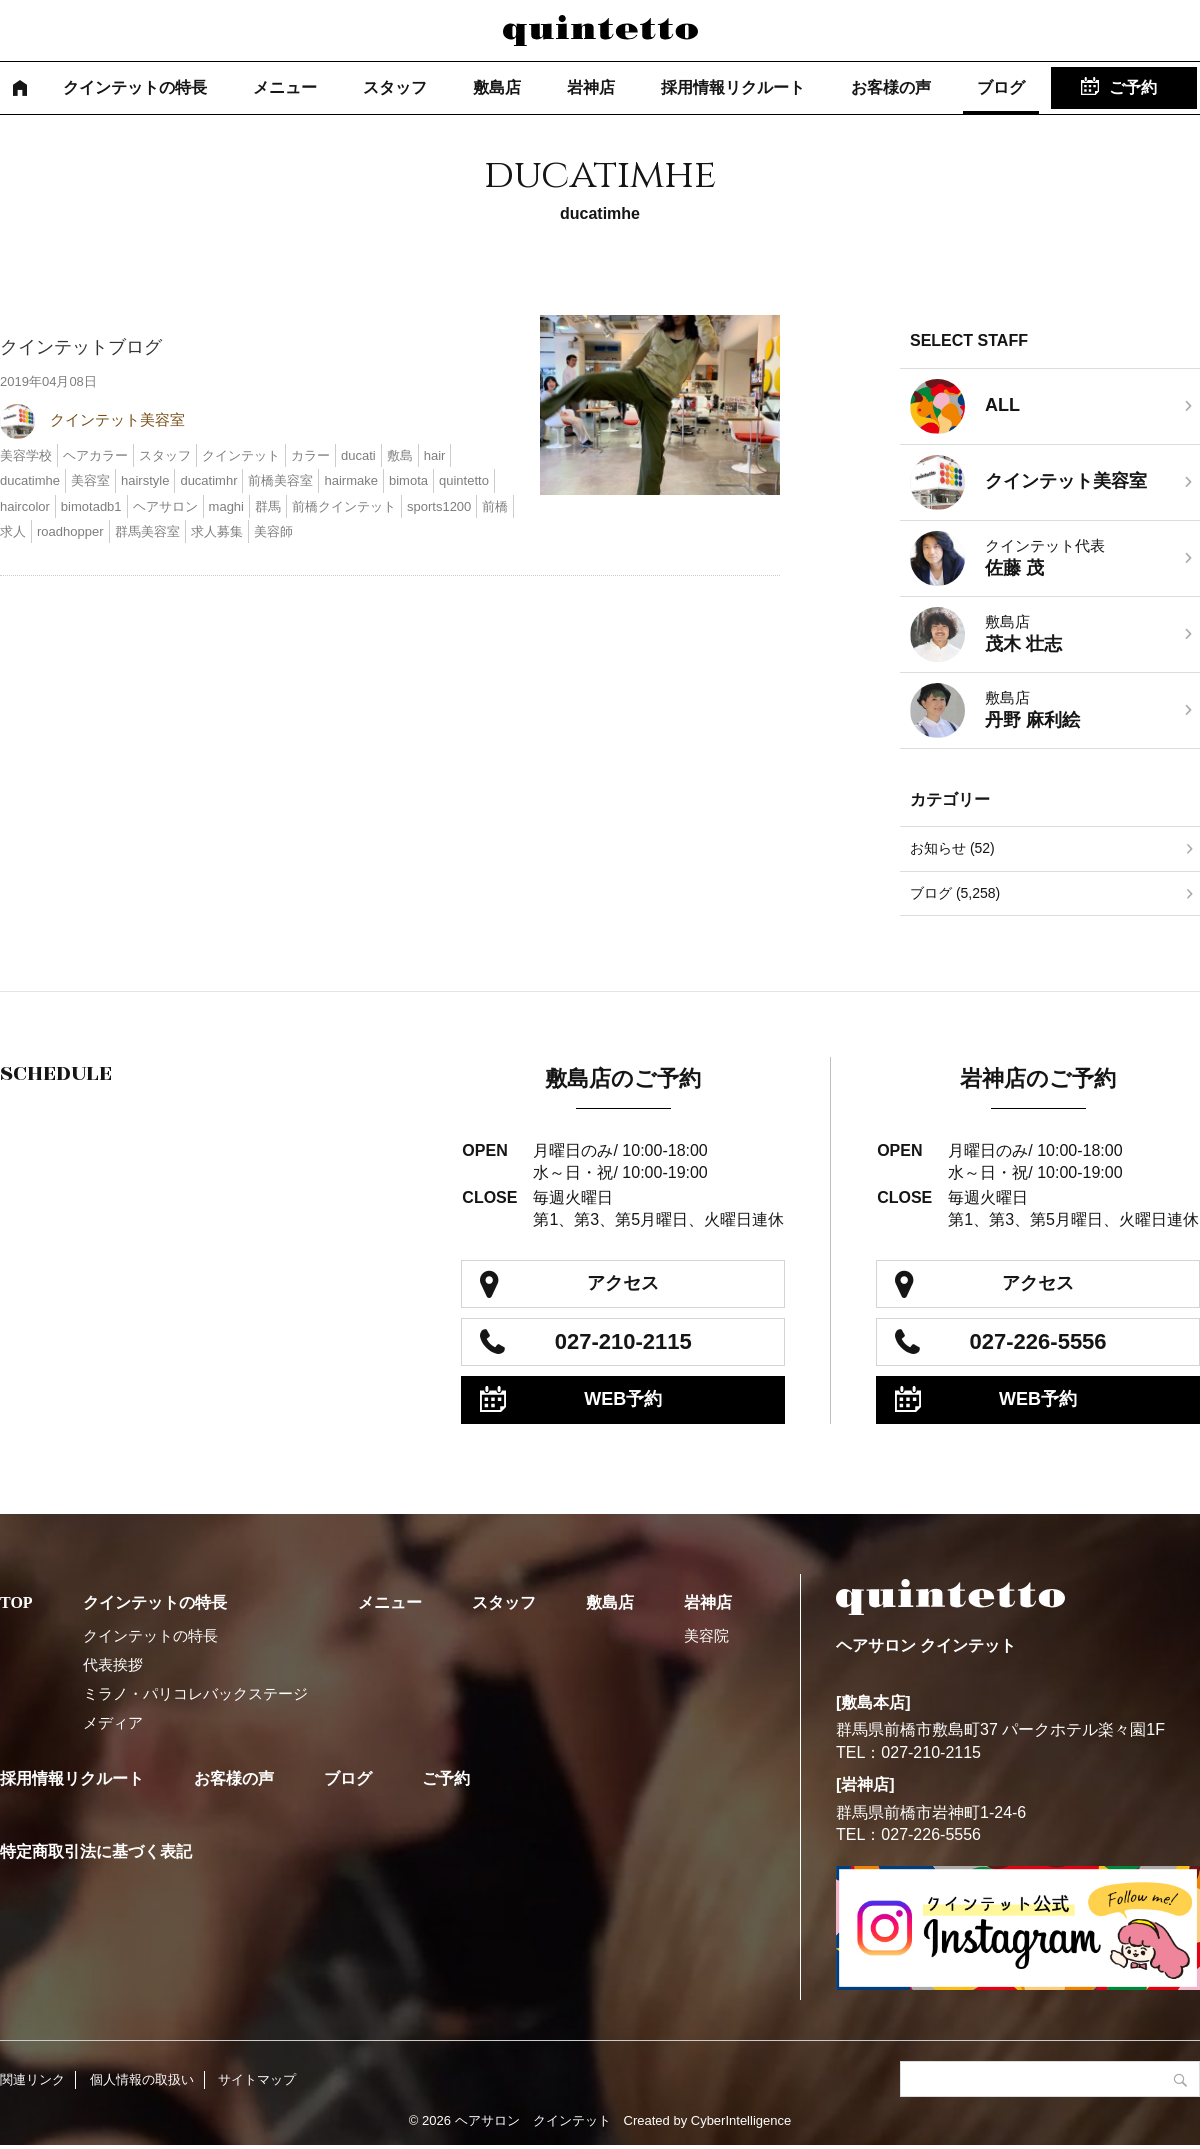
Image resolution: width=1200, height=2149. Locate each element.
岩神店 (591, 87)
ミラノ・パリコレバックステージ (195, 1693)
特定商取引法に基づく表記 (96, 1851)
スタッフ (395, 87)
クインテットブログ (81, 347)
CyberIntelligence (741, 2120)
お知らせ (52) (952, 848)
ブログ (1001, 87)
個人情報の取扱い (142, 2079)
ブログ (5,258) (955, 893)
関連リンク (32, 2079)
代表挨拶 (113, 1664)
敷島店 (497, 87)
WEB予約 (623, 1399)
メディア (113, 1722)
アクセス (623, 1283)
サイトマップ (257, 2079)
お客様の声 (891, 87)
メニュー (285, 87)
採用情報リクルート (733, 87)
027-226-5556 (1038, 1341)
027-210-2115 (623, 1341)
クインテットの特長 (135, 87)
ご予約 (1133, 87)
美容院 (706, 1635)
